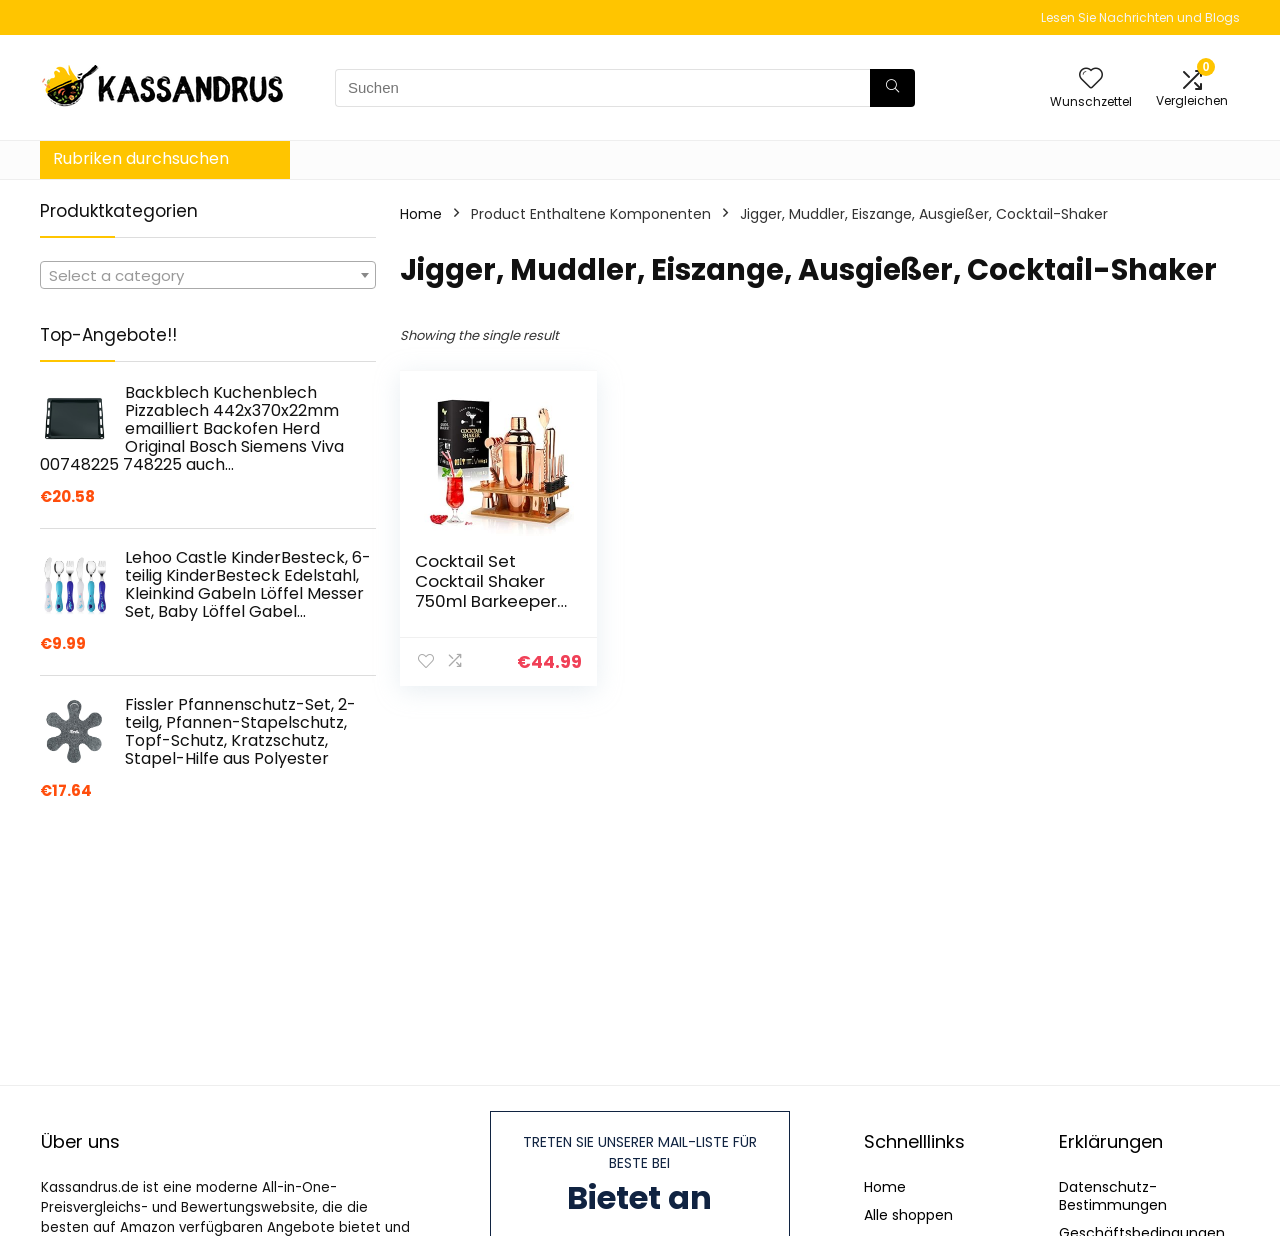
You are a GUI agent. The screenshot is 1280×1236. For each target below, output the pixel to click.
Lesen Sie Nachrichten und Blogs (1140, 17)
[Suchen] (892, 88)
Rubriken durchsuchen (141, 158)
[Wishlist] (1091, 79)
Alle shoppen (908, 1215)
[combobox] (208, 275)
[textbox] (208, 276)
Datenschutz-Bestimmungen (1113, 1196)
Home (421, 214)
